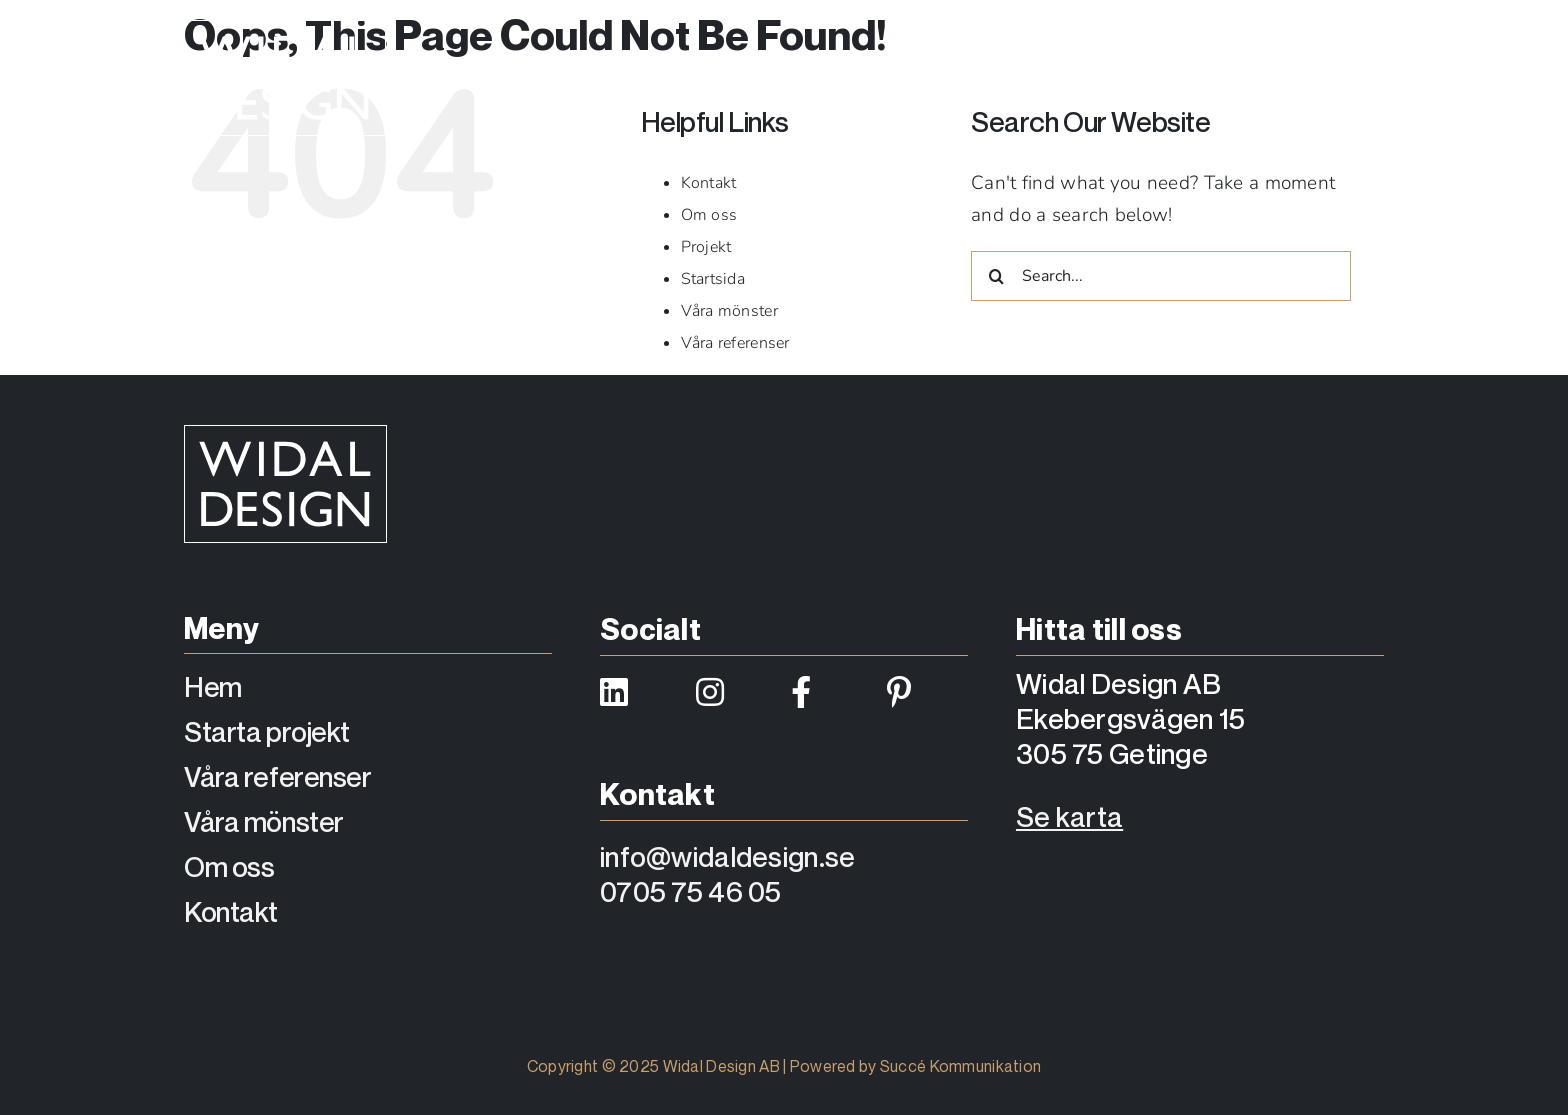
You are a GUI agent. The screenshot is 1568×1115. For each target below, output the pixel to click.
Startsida (713, 279)
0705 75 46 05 (691, 891)
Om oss (709, 215)
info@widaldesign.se (727, 856)
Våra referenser (735, 343)
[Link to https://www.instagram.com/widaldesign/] (731, 692)
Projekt (706, 247)
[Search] (996, 276)
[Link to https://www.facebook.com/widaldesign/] (826, 692)
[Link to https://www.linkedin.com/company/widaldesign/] (635, 692)
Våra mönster (729, 311)
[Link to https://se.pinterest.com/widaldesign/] (922, 692)
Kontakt (709, 183)
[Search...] (1161, 276)
